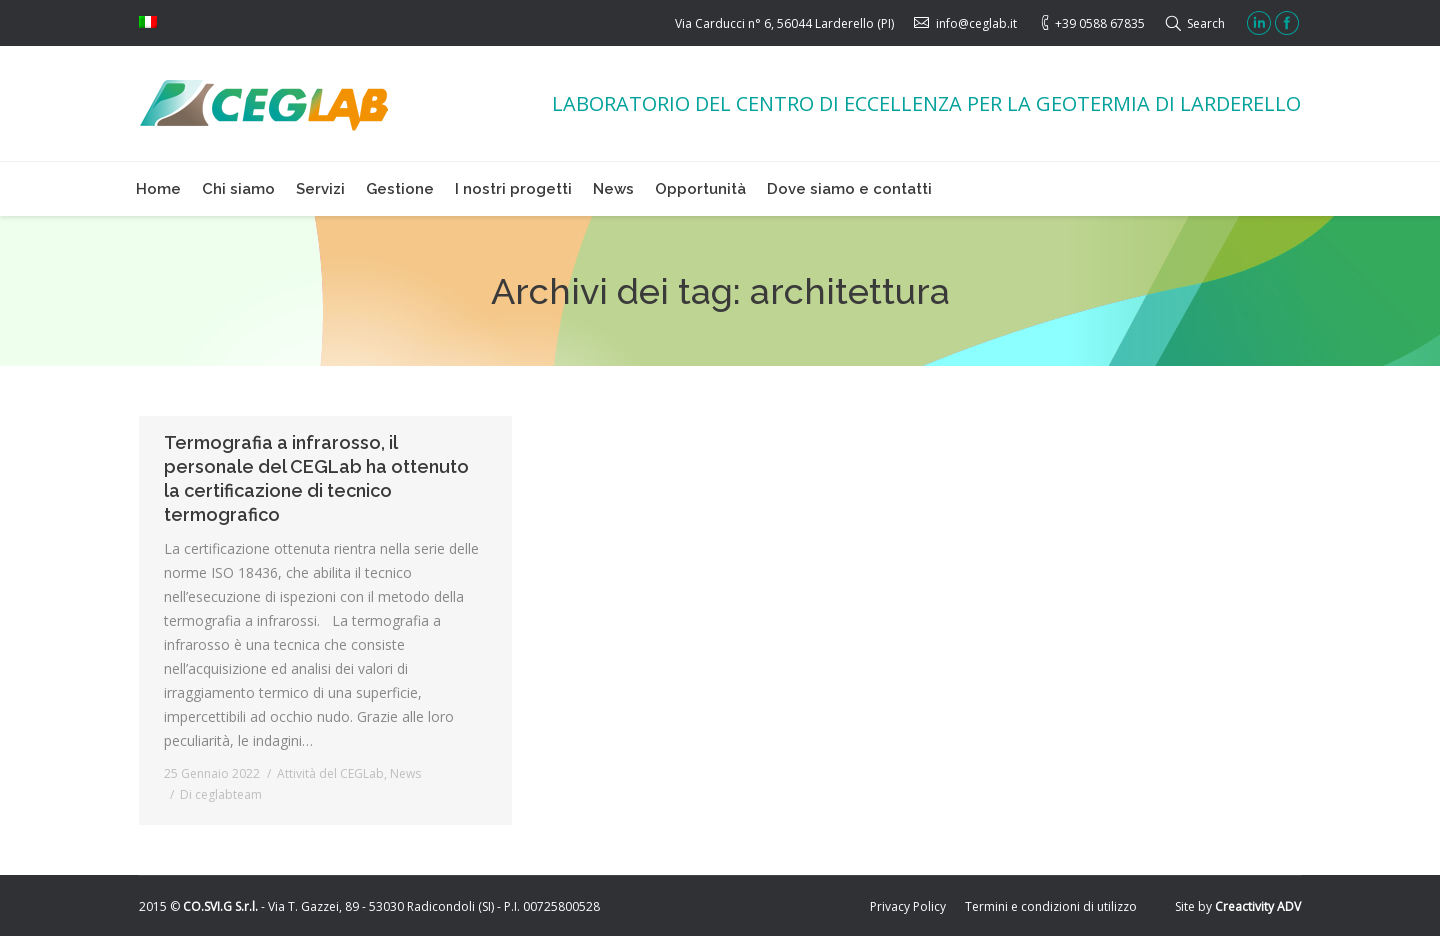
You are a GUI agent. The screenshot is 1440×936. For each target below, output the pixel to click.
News (405, 773)
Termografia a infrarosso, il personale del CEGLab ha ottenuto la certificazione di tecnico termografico (316, 478)
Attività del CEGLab (330, 773)
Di (221, 794)
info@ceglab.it (976, 23)
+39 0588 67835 (1100, 23)
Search (1206, 23)
